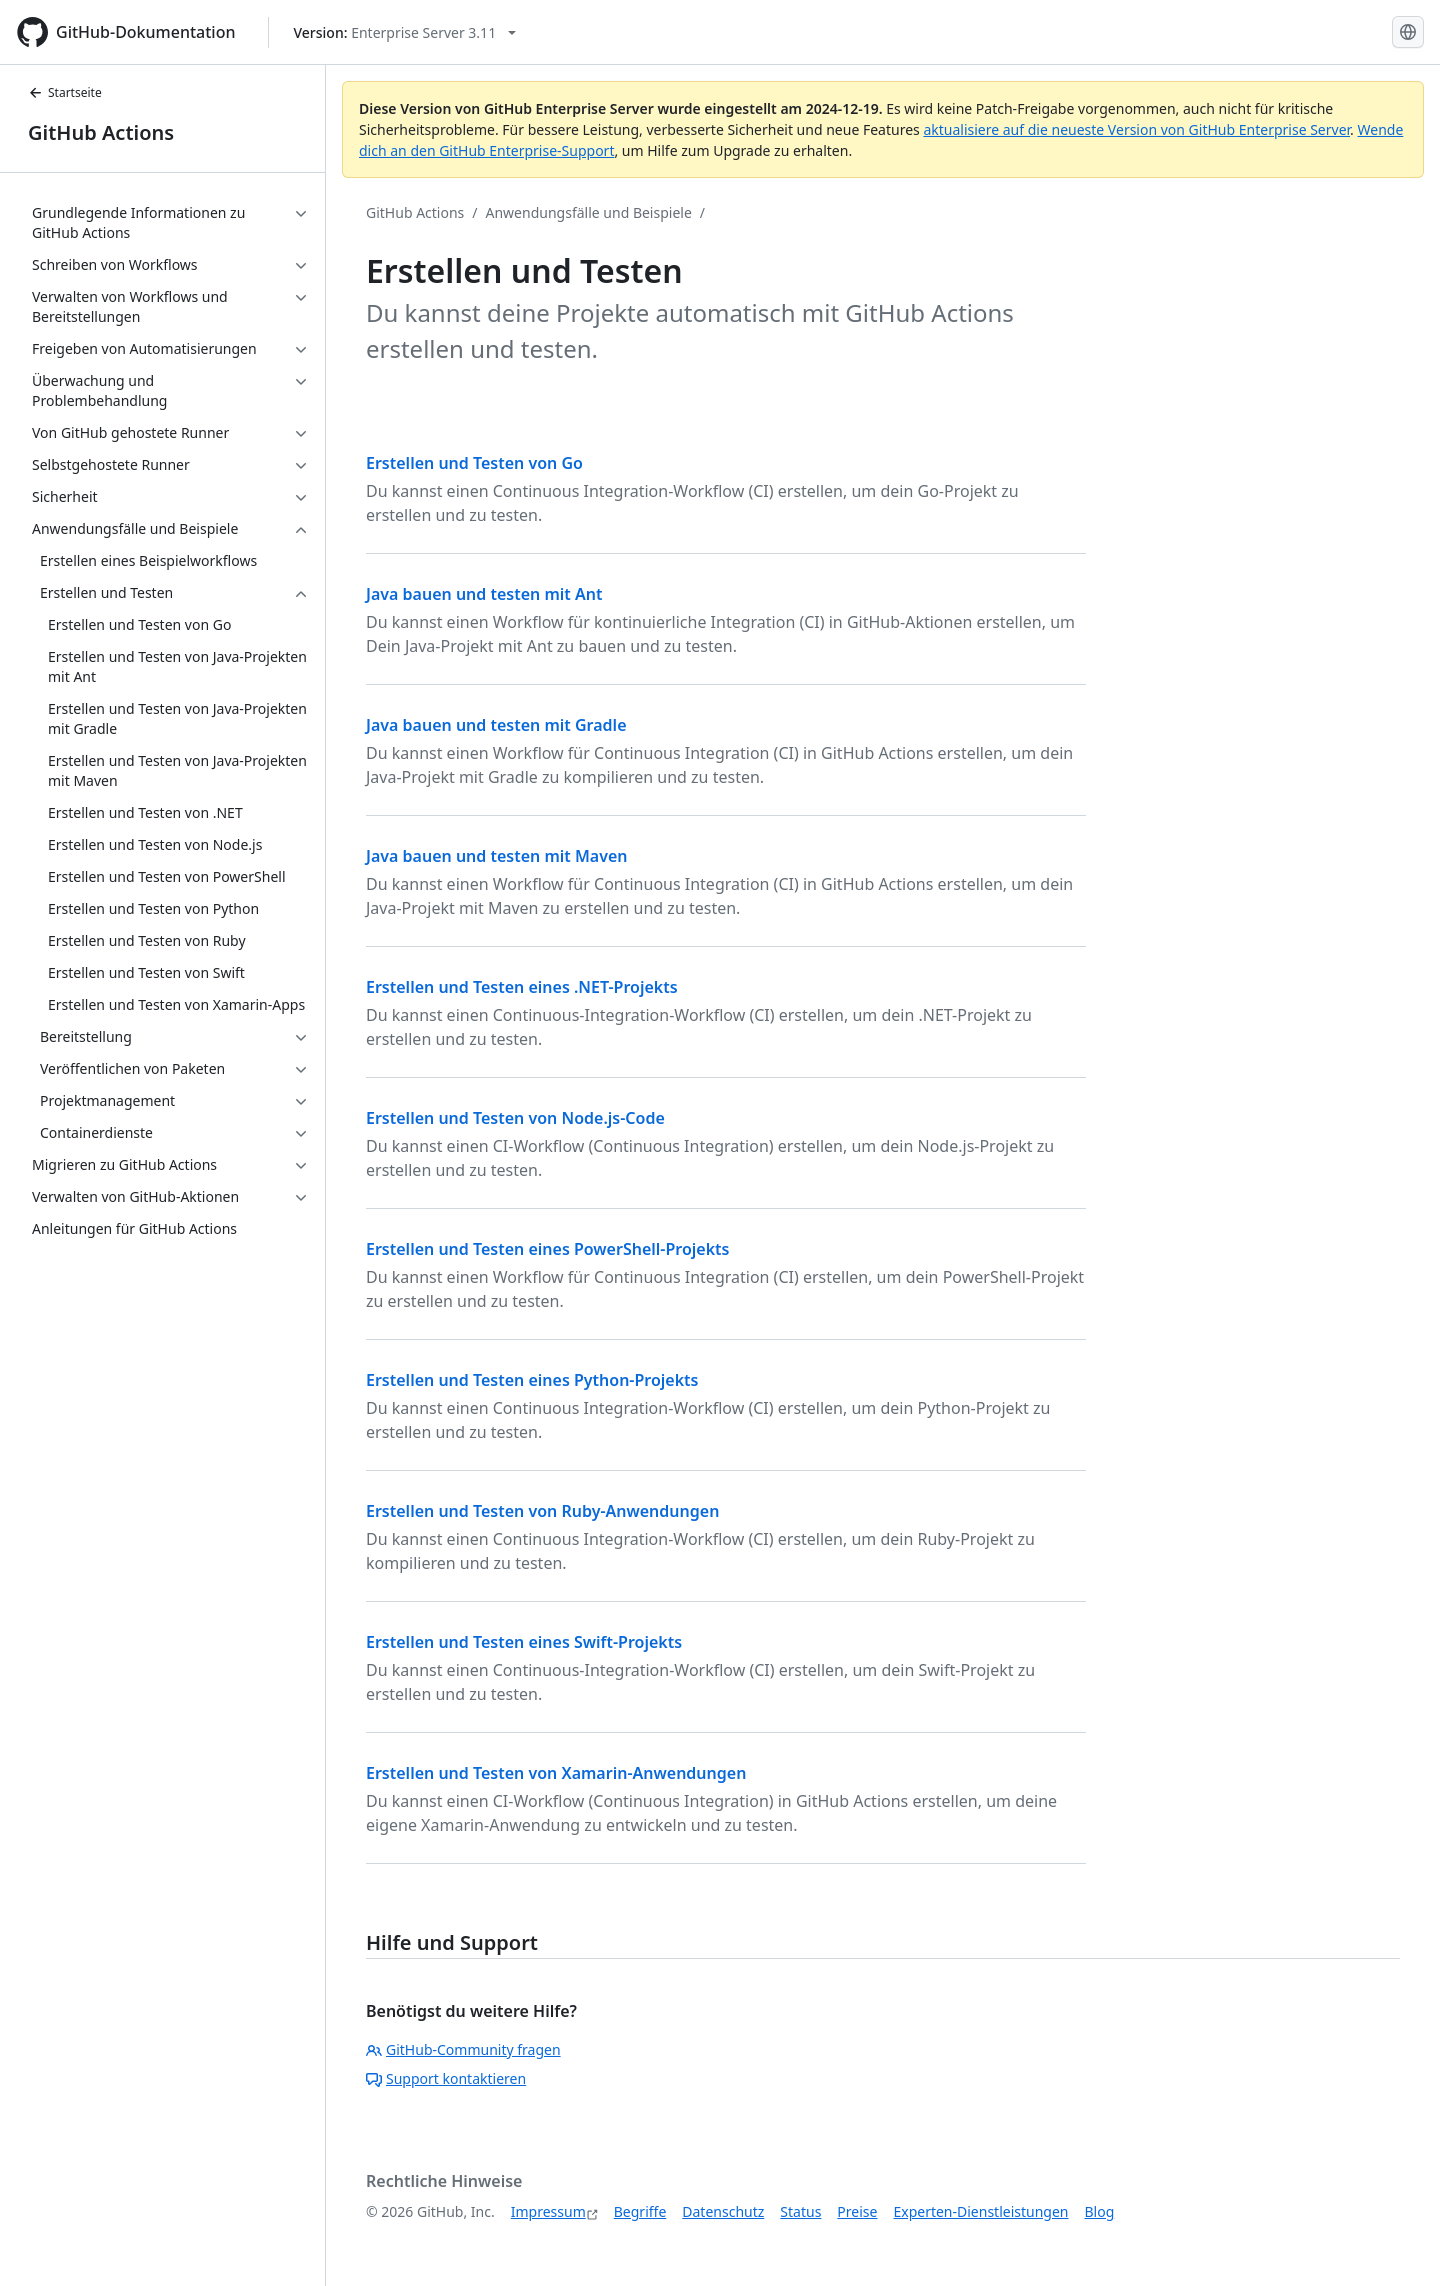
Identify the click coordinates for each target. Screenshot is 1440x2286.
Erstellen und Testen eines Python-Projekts (532, 1380)
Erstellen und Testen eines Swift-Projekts (524, 1642)
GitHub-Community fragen (463, 2049)
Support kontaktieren (446, 2078)
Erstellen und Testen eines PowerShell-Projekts (548, 1249)
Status (800, 2211)
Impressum (548, 2211)
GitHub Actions (101, 132)
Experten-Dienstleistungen (980, 2211)
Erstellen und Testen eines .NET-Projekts (522, 987)
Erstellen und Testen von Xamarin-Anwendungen (556, 1773)
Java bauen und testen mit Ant (484, 594)
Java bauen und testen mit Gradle (496, 725)
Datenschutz (723, 2211)
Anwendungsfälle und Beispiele (589, 212)
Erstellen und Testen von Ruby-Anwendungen (542, 1511)
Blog (1100, 2211)
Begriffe (640, 2211)
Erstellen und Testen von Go (474, 463)
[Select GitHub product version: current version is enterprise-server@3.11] (405, 32)
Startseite (65, 92)
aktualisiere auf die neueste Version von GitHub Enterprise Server (1136, 129)
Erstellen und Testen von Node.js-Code (515, 1118)
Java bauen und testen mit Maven (497, 856)
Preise (857, 2211)
